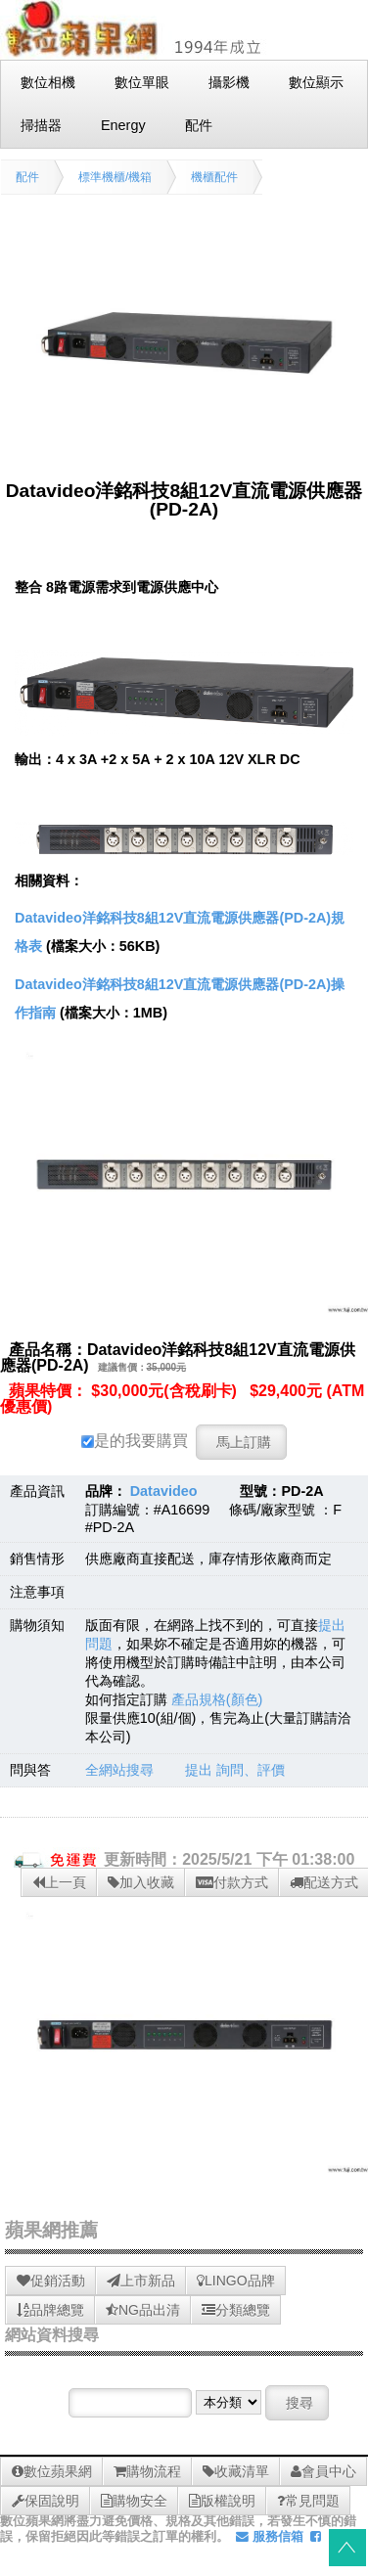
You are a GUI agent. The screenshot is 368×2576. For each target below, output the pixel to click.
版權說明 (222, 2500)
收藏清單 (236, 2471)
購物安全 (134, 2500)
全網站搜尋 (119, 1770)
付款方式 (232, 1882)
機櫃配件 (214, 177)
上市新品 (141, 2280)
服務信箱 (269, 2536)
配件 (27, 177)
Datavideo (164, 1491)
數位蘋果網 (52, 2471)
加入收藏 (141, 1882)
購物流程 (147, 2471)
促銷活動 (51, 2280)
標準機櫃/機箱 (115, 177)
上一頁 (59, 1882)
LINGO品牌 (236, 2280)
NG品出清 (143, 2310)
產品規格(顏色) (217, 1699)
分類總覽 (236, 2310)
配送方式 (324, 1882)
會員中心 (323, 2471)
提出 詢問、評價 (235, 1770)
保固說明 (45, 2500)
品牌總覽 (50, 2310)
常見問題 (308, 2500)
